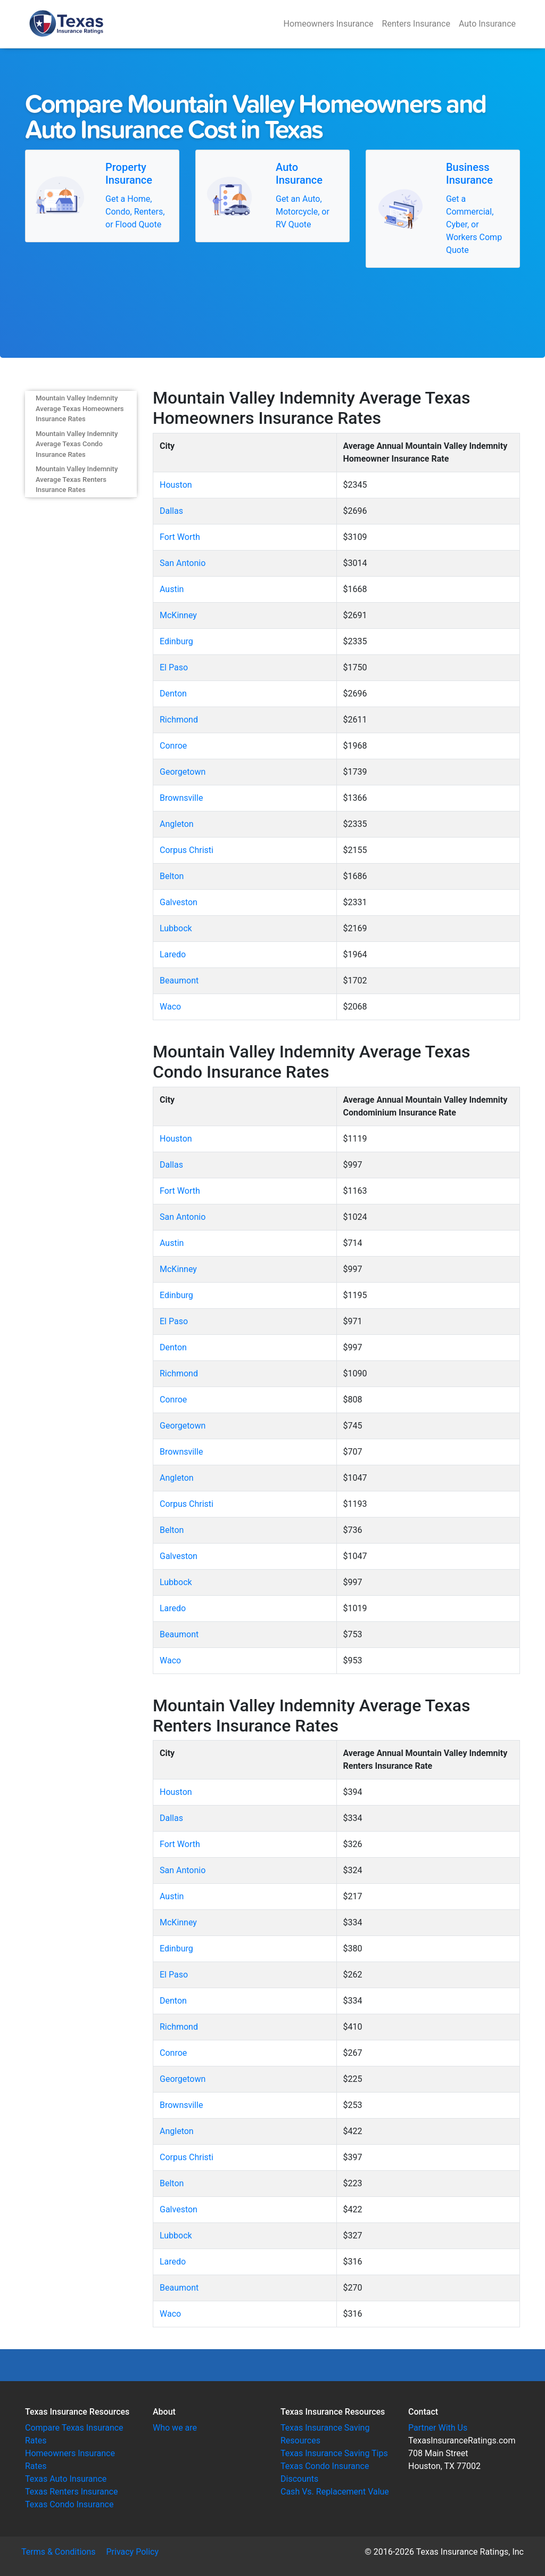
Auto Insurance (487, 24)
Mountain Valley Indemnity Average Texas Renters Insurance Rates (77, 479)
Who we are (175, 2428)
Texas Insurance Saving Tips (334, 2453)
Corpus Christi (186, 850)
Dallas (171, 511)
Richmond (179, 720)
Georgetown (182, 772)
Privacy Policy (132, 2552)
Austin (172, 589)
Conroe (173, 746)
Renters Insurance (416, 24)
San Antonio (182, 563)
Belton (172, 876)
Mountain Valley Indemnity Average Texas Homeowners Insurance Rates (79, 408)
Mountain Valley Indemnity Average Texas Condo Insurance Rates (77, 444)
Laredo (173, 954)
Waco (170, 1007)
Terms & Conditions (58, 2552)
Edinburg (176, 641)
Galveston (178, 902)
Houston (176, 485)
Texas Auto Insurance (65, 2479)
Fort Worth (180, 537)
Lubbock (176, 928)
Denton (173, 693)
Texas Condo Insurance (69, 2504)
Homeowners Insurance (329, 24)
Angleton (177, 824)
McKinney (178, 615)
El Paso (174, 667)
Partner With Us (437, 2428)
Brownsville (181, 798)
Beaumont (179, 980)
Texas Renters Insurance (71, 2492)
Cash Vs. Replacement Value (334, 2492)
